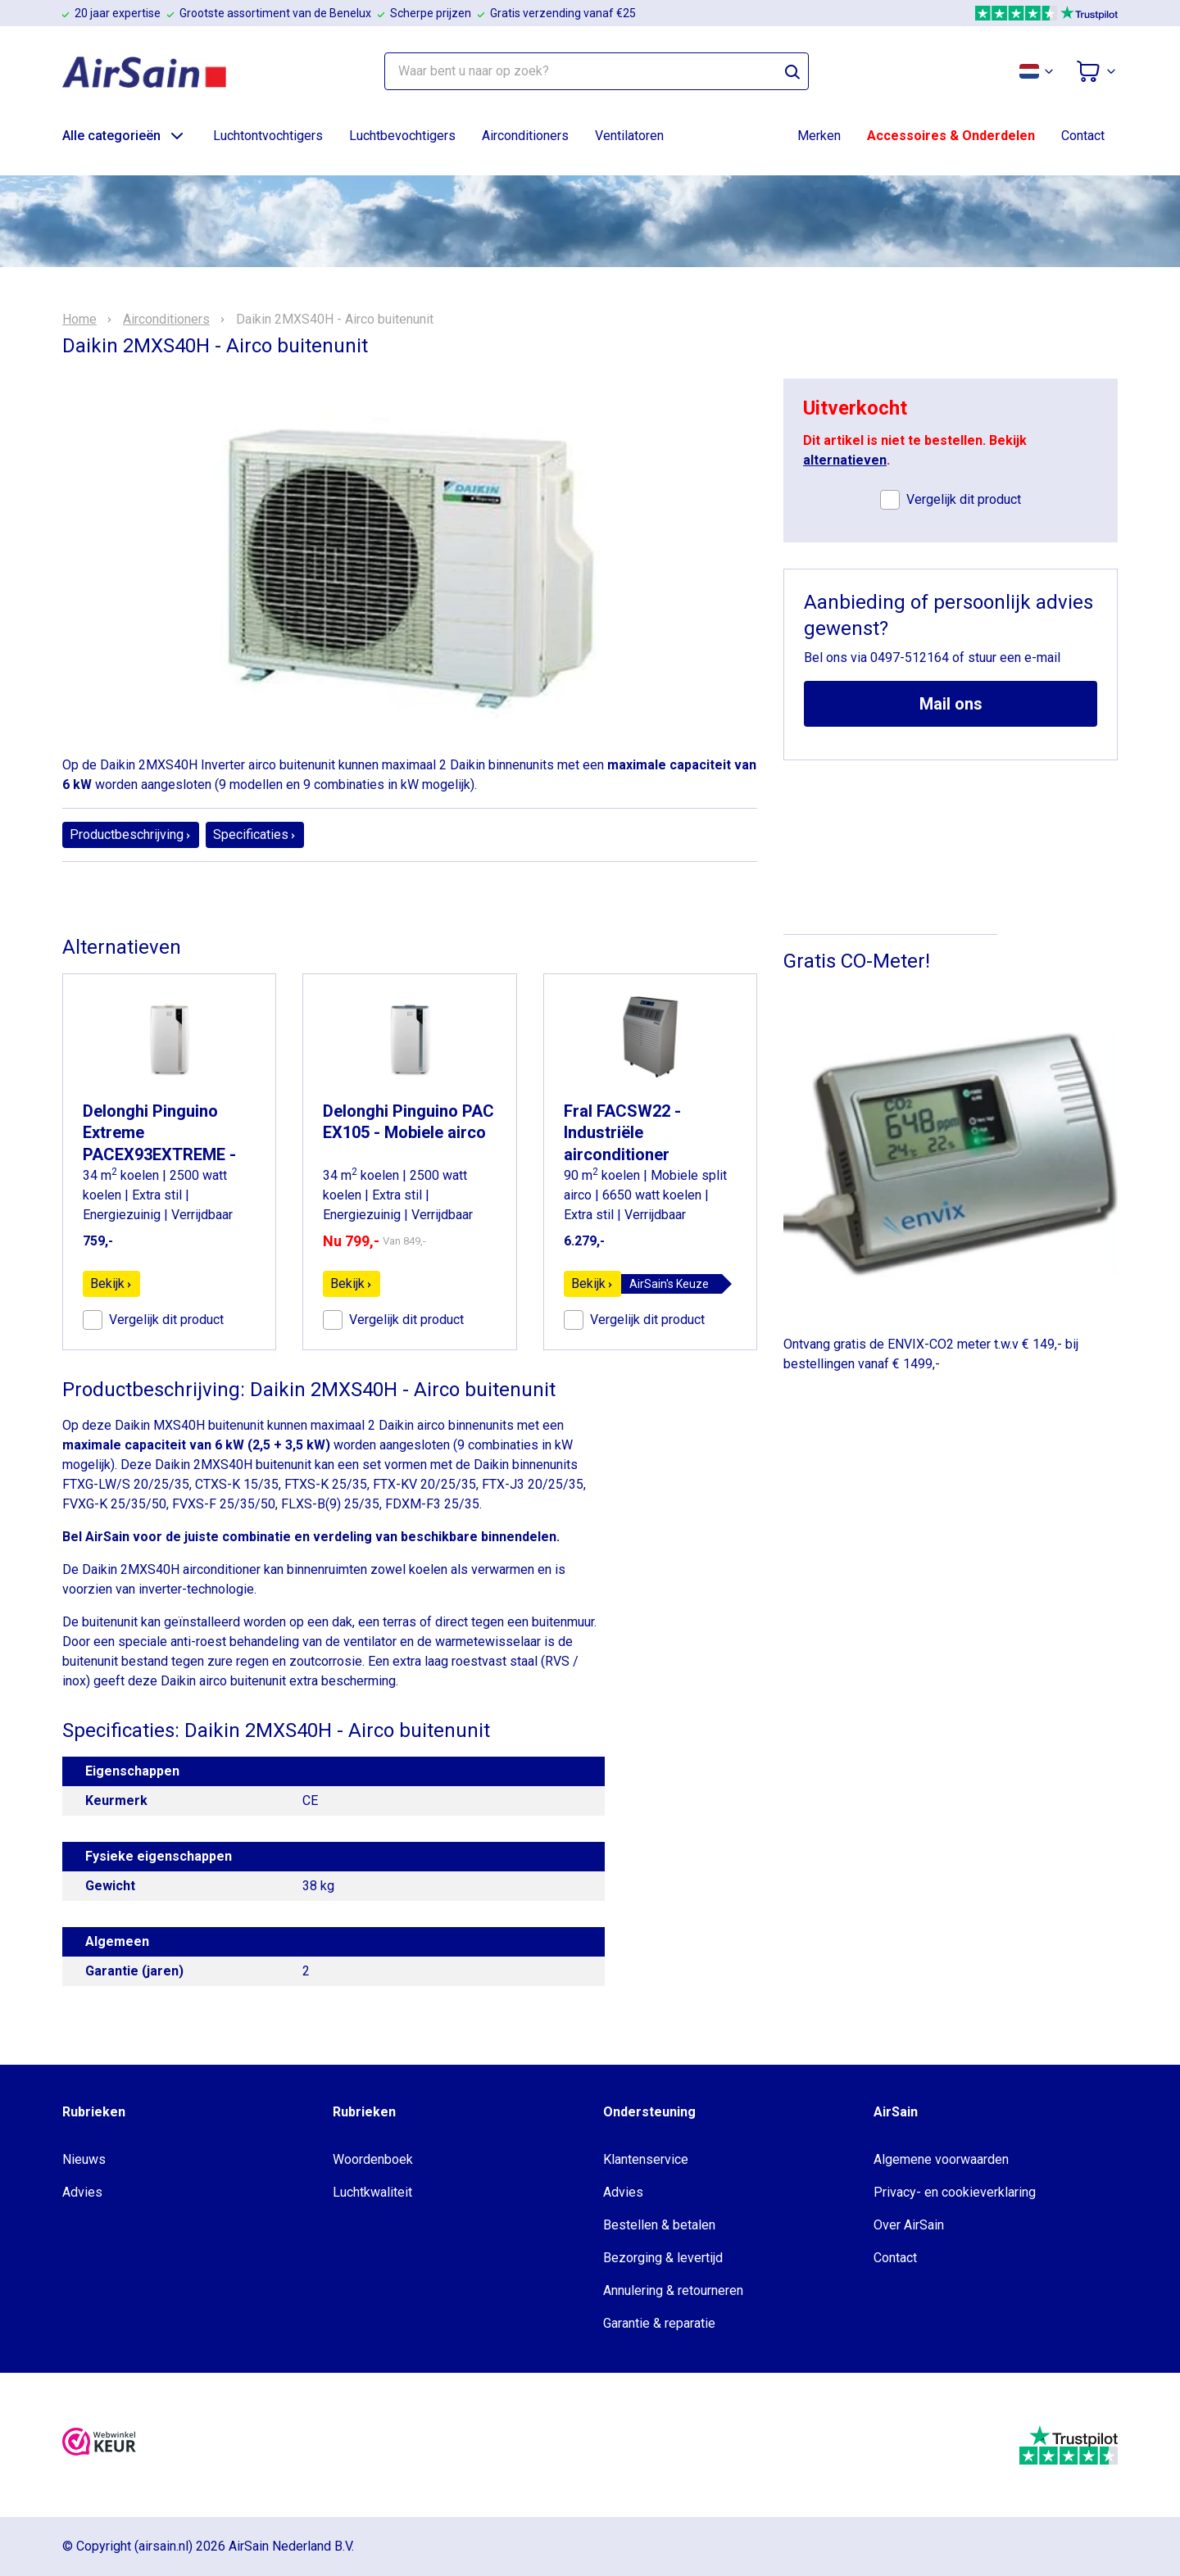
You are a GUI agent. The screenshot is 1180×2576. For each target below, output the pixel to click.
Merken (819, 135)
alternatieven (845, 460)
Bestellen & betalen (659, 2225)
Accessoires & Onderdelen (951, 135)
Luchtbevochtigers (402, 135)
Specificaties (255, 834)
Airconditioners (525, 135)
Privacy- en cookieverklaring (955, 2192)
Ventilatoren (629, 135)
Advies (82, 2192)
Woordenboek (373, 2159)
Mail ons (951, 704)
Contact (1083, 135)
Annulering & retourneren (673, 2290)
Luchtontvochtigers (268, 135)
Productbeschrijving (131, 834)
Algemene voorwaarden (941, 2159)
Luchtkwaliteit (372, 2192)
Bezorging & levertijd (663, 2257)
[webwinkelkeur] (99, 2444)
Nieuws (84, 2159)
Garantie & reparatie (659, 2323)
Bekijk (111, 1283)
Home (79, 319)
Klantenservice (645, 2159)
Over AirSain (909, 2225)
